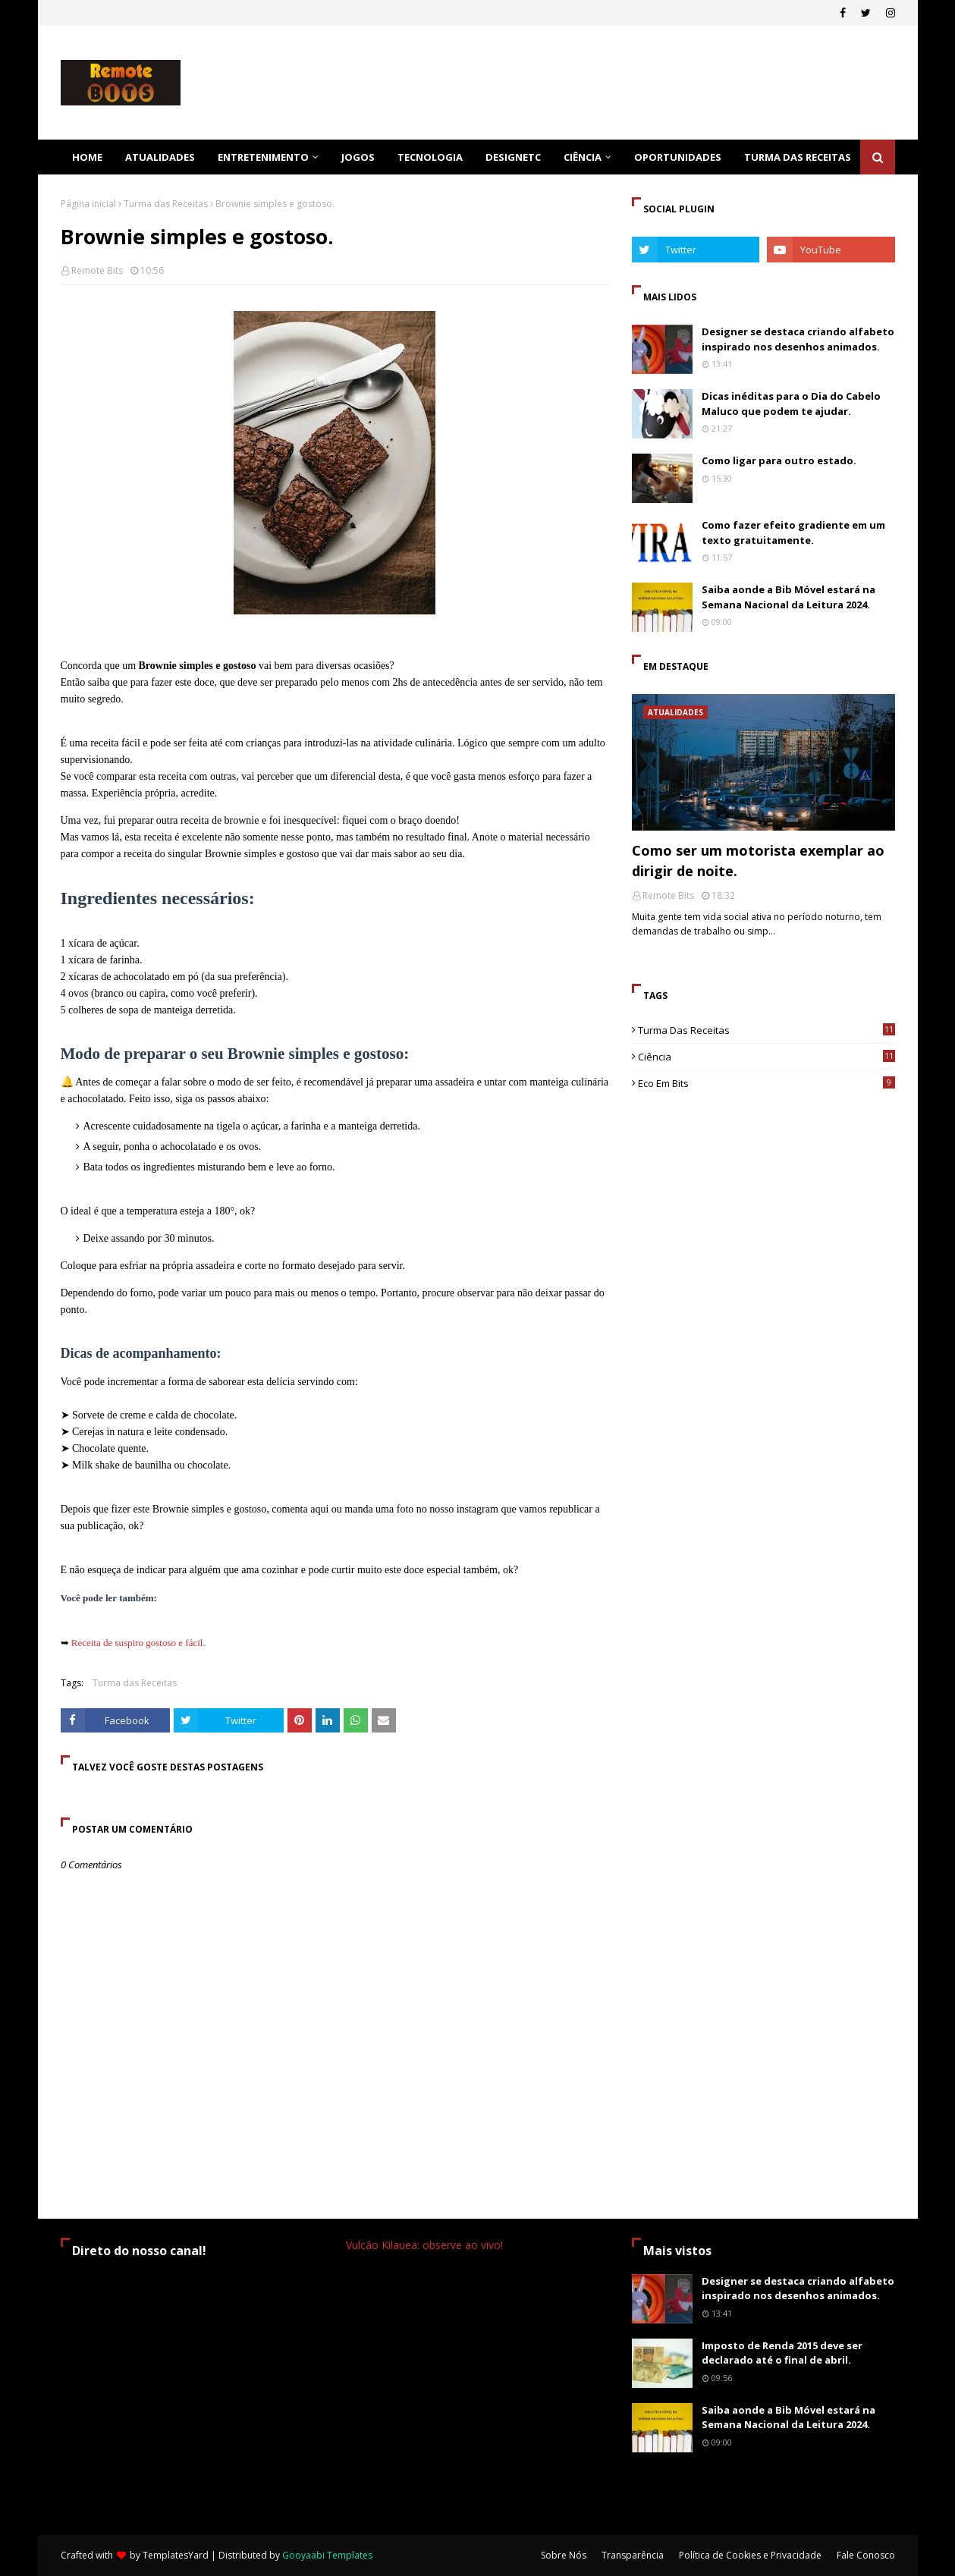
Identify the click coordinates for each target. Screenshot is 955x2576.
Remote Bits (97, 270)
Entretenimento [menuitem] (263, 157)
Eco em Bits (766, 1083)
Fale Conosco (866, 2555)
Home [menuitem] (87, 157)
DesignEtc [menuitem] (513, 157)
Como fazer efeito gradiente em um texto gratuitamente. (793, 532)
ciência (766, 1056)
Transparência (633, 2555)
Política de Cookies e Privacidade (750, 2555)
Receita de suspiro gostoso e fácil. (138, 1642)
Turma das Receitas (166, 203)
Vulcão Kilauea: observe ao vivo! (424, 2245)
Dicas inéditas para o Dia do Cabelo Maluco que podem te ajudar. (791, 403)
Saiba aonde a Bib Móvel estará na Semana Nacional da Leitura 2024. (788, 597)
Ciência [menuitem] (583, 157)
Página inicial (88, 203)
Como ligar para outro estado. (779, 460)
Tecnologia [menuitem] (430, 157)
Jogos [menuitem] (358, 157)
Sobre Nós (563, 2555)
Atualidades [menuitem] (160, 157)
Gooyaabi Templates (327, 2555)
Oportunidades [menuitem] (677, 157)
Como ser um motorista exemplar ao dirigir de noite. (758, 860)
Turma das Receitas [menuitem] (797, 157)
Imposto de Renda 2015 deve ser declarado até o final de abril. (782, 2353)
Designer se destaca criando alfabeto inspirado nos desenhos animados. (798, 339)
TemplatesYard (176, 2555)
